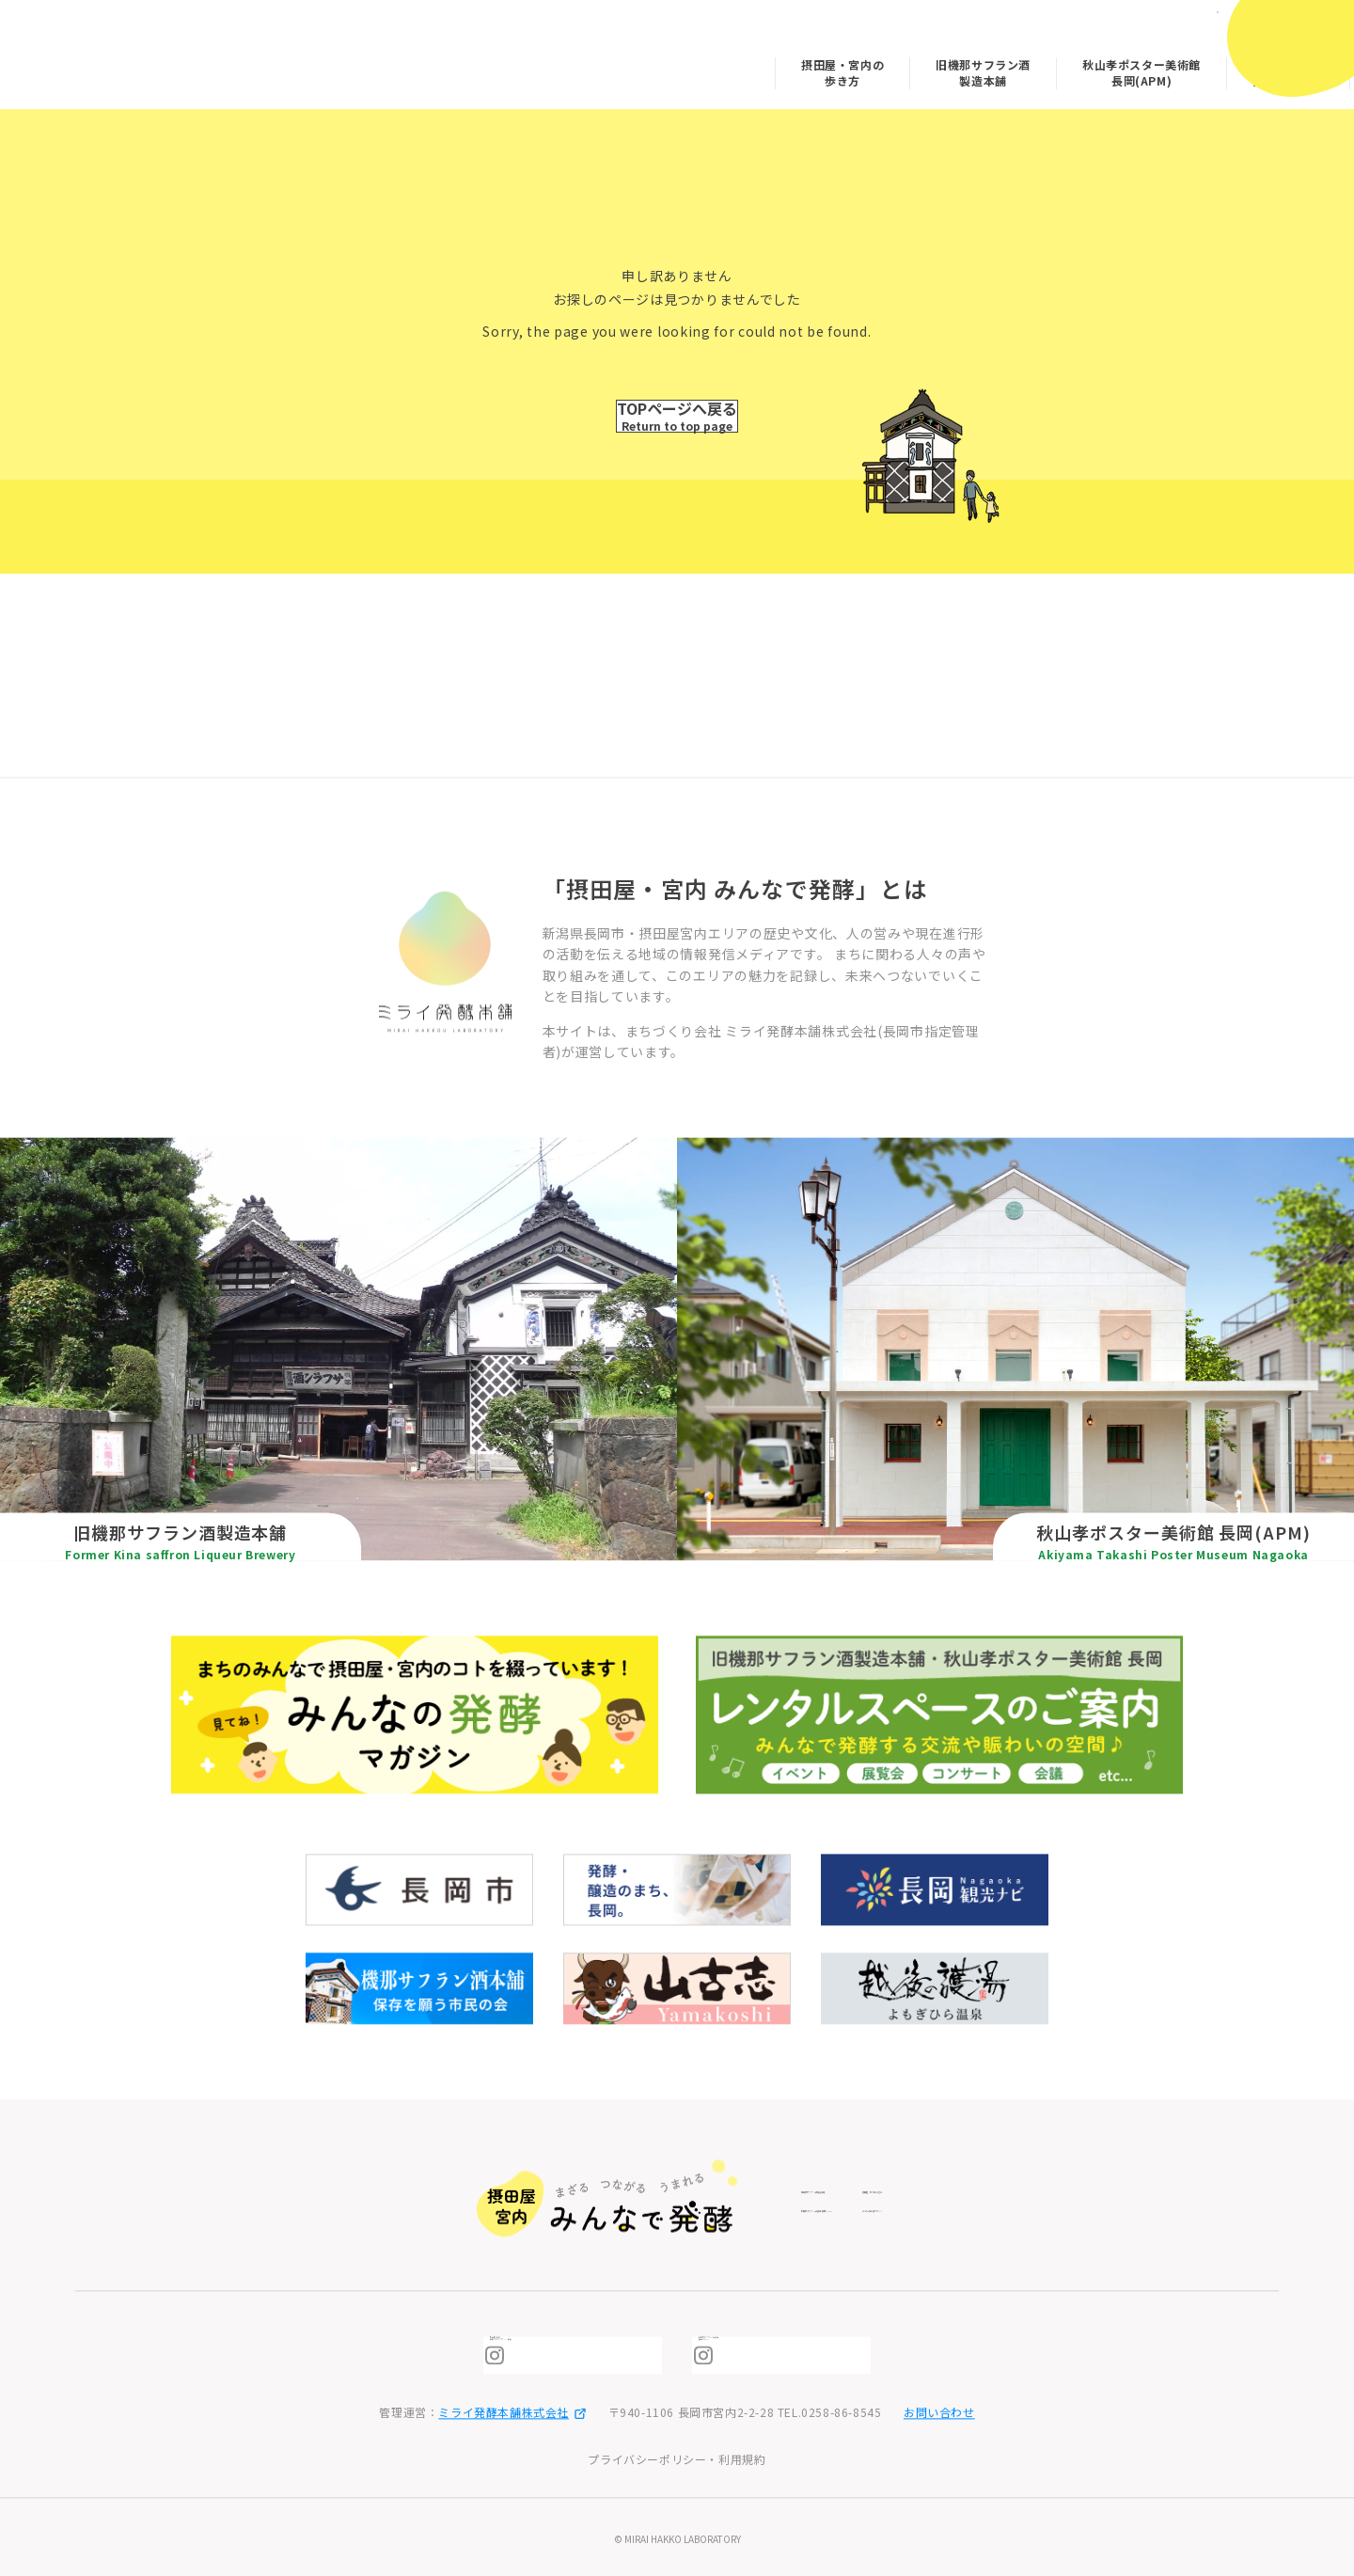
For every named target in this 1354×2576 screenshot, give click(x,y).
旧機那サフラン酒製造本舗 (852, 66)
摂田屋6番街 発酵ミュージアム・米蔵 (591, 2355)
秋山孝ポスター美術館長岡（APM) (794, 2355)
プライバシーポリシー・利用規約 (676, 2459)
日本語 (1171, 26)
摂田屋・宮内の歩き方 (710, 66)
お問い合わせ (939, 2413)
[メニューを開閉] (1295, 45)
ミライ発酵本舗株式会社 (512, 2413)
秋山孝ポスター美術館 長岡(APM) (1010, 66)
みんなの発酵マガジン (1156, 66)
